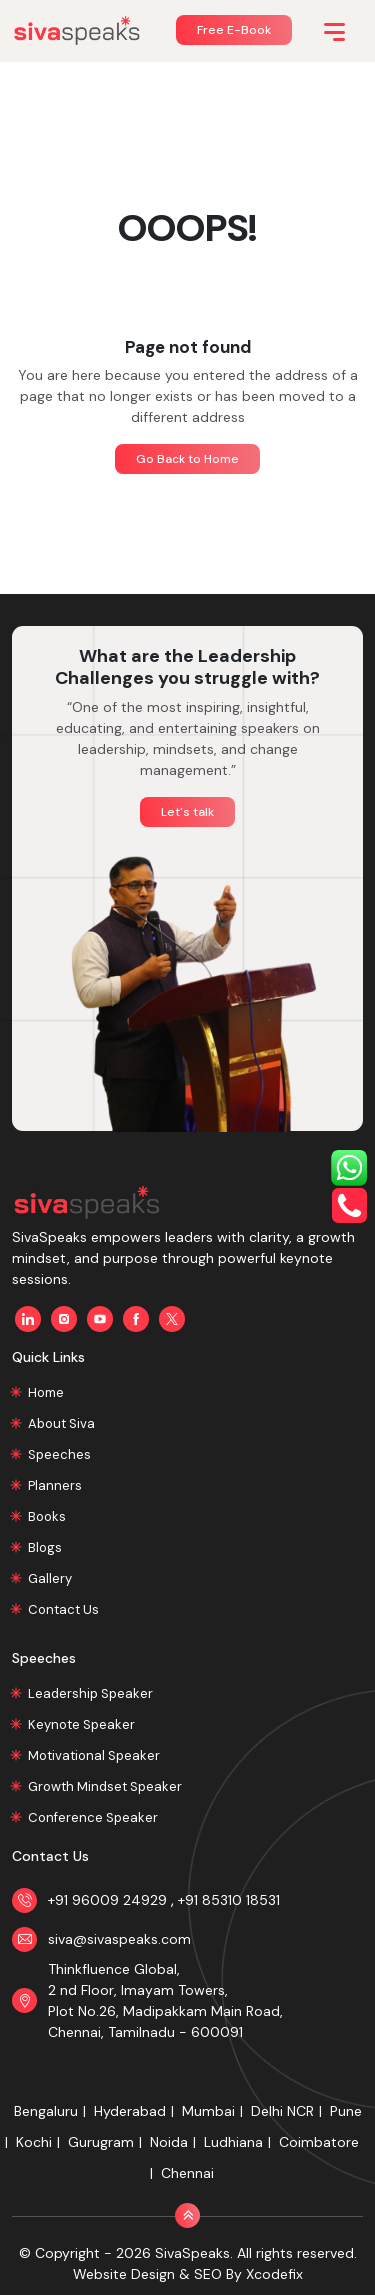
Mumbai (208, 2111)
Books (47, 1516)
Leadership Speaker (90, 1693)
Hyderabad (130, 2111)
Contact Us (63, 1609)
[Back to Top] (187, 2215)
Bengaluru (46, 2111)
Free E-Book (234, 30)
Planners (55, 1485)
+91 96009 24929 (109, 1900)
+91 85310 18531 (229, 1900)
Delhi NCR (282, 2111)
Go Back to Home (187, 459)
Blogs (45, 1547)
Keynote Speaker (81, 1724)
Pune (346, 2111)
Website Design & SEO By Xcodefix (188, 2274)
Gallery (50, 1578)
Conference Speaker (93, 1817)
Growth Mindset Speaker (105, 1786)
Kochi (34, 2142)
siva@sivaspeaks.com (119, 1939)
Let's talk (187, 812)
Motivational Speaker (94, 1755)
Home (46, 1392)
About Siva (61, 1423)
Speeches (59, 1454)
